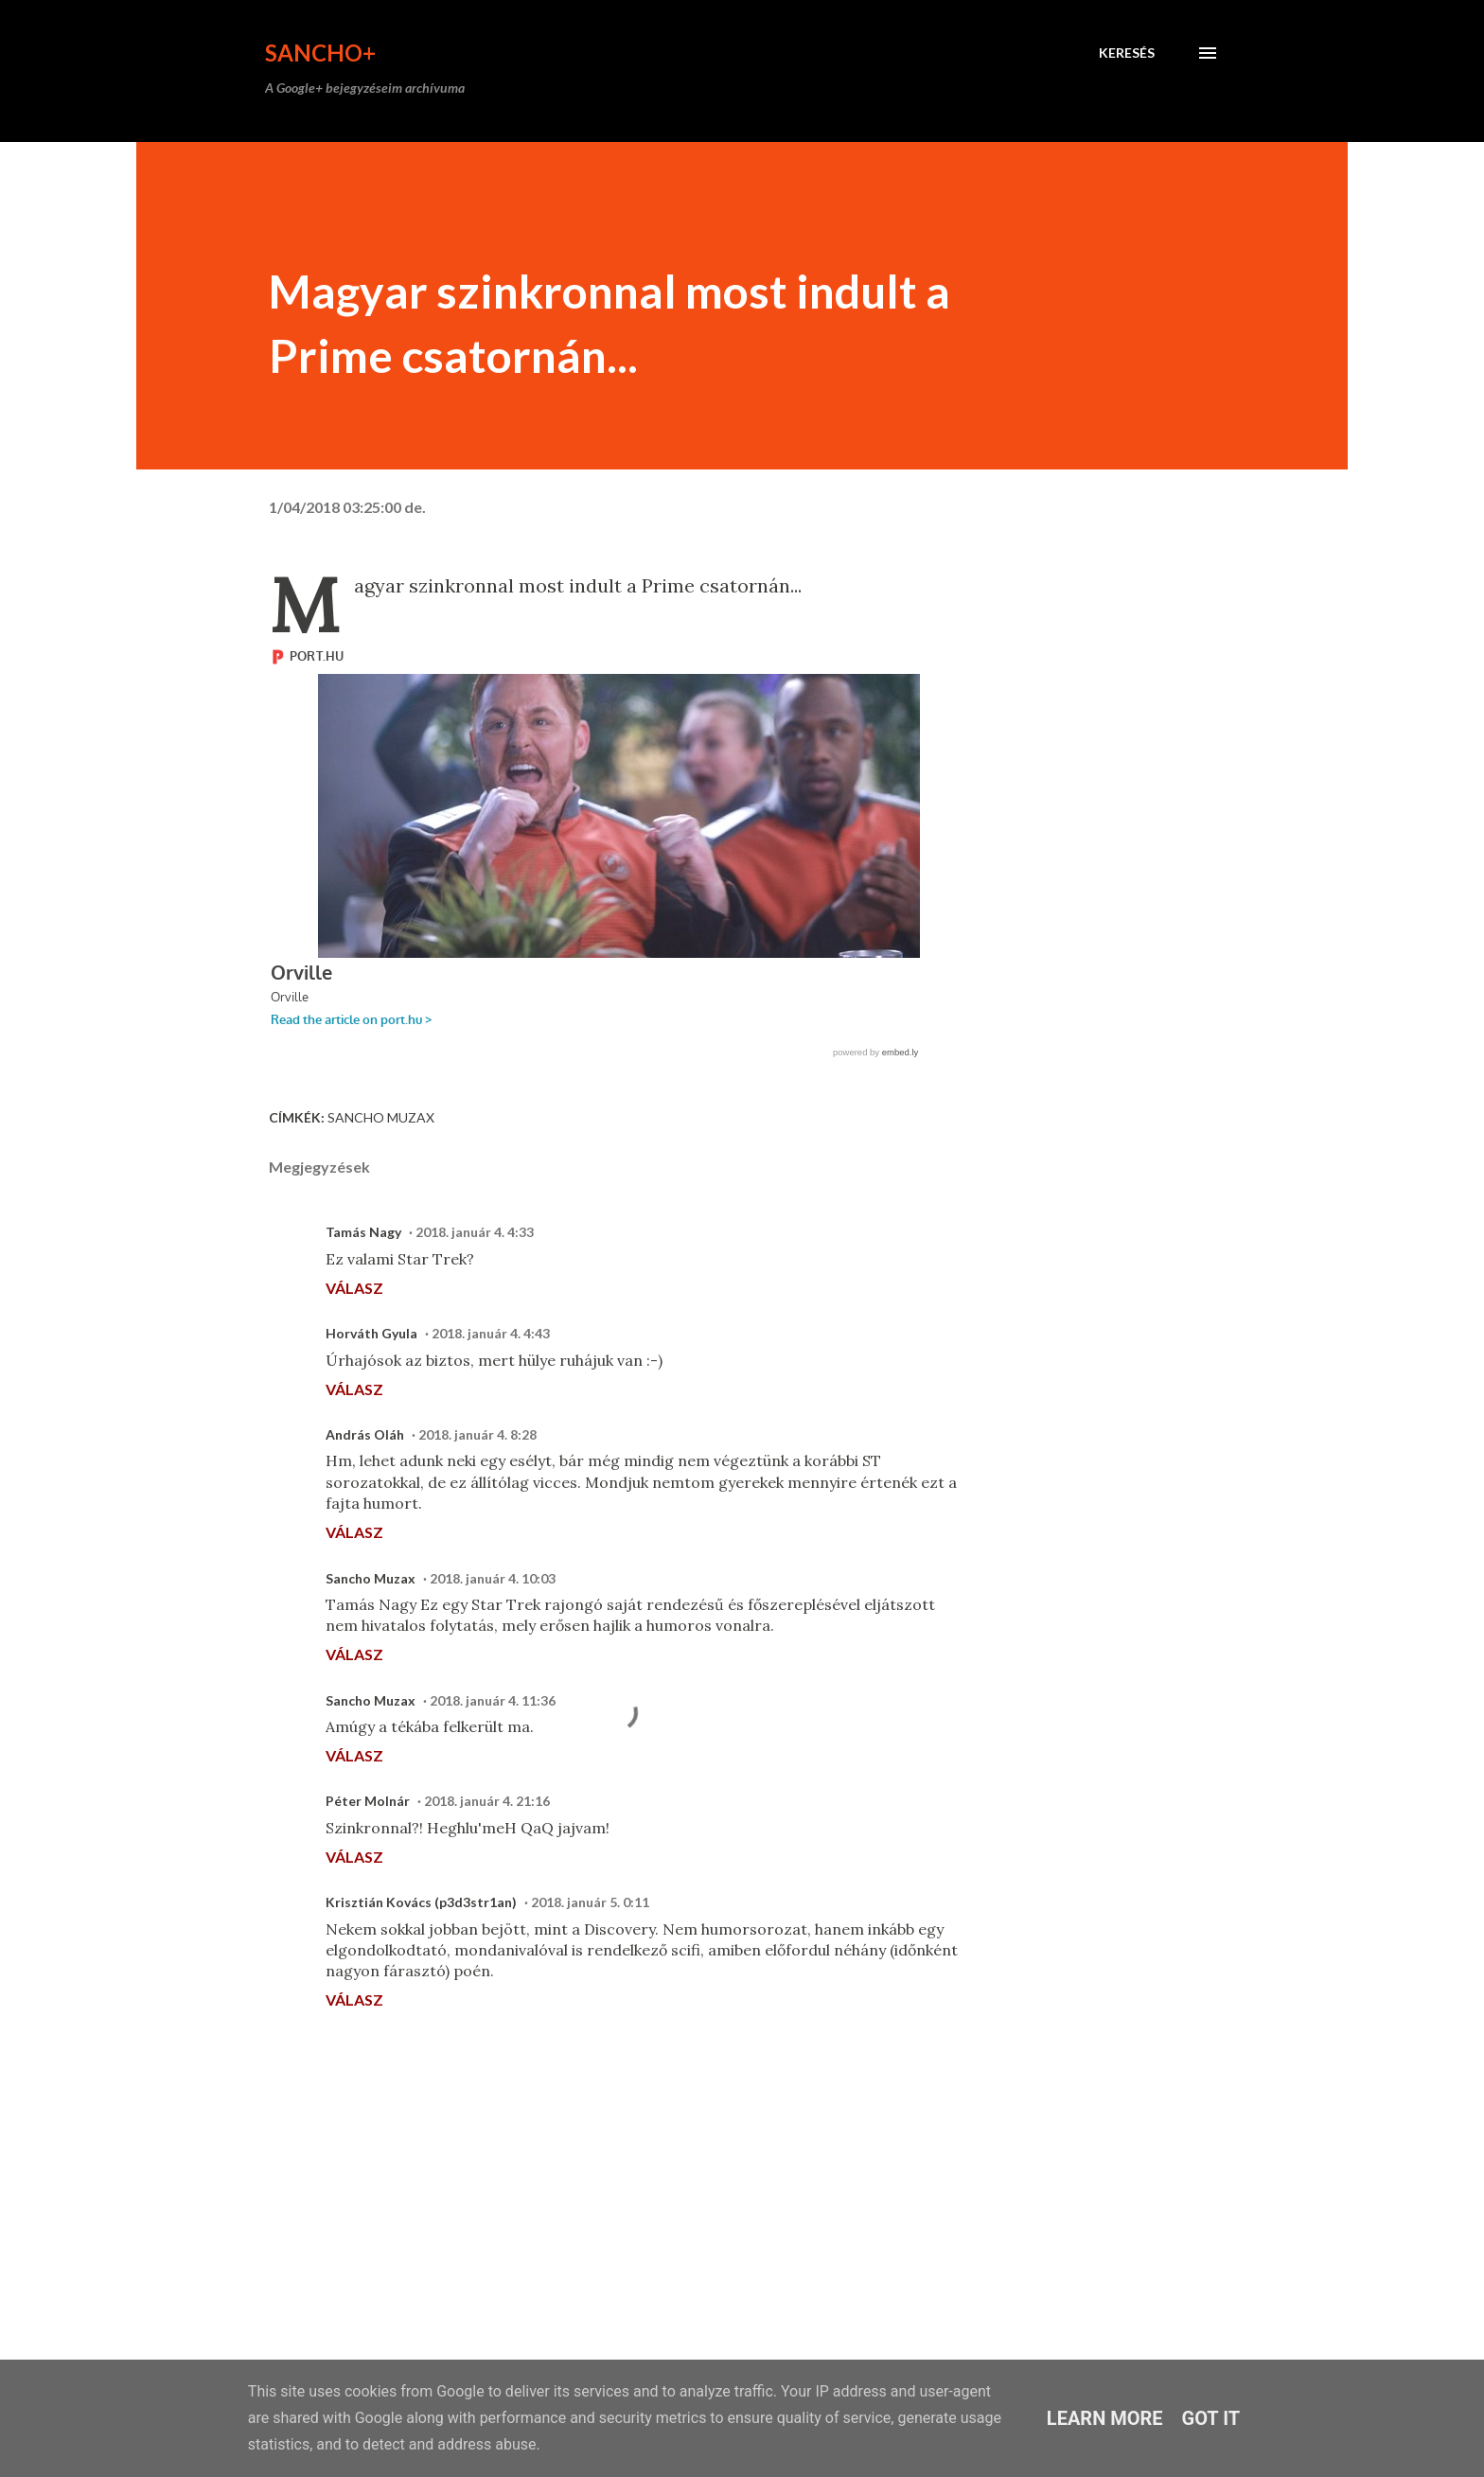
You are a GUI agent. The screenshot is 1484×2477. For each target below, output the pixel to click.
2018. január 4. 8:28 (477, 1434)
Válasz (354, 1288)
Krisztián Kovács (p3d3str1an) (421, 1902)
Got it (1211, 2418)
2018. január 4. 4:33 (474, 1232)
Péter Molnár (368, 1801)
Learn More (1105, 2418)
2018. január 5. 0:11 (590, 1902)
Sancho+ (320, 52)
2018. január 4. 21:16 (487, 1801)
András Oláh (365, 1434)
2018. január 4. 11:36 (493, 1700)
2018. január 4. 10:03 (493, 1578)
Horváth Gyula (371, 1333)
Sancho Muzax (380, 1117)
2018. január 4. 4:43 (491, 1333)
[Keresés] (1127, 53)
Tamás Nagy (363, 1232)
